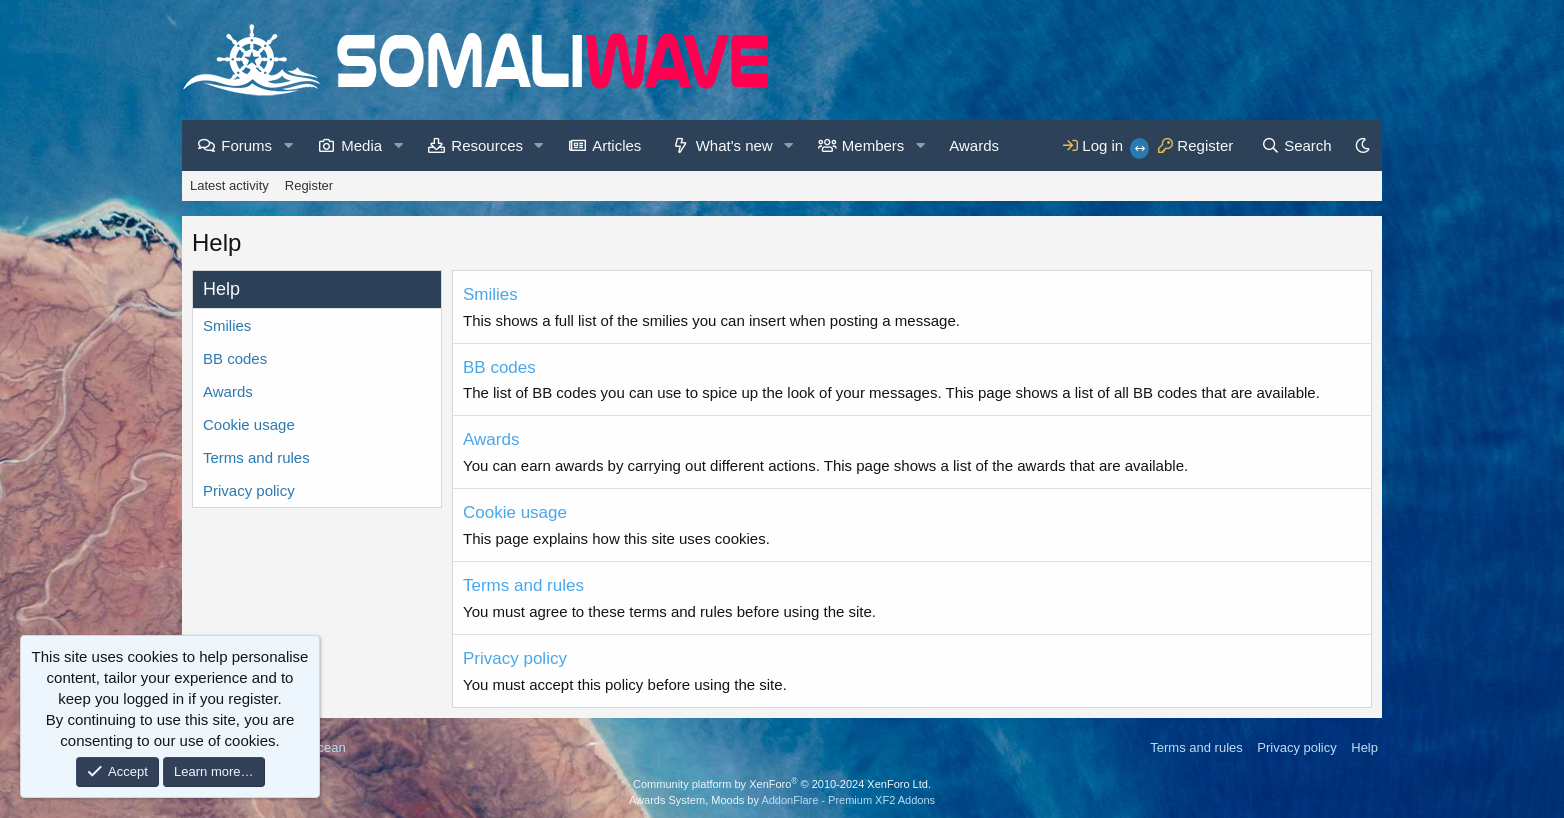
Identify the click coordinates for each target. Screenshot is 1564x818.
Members (873, 145)
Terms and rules (256, 457)
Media (361, 145)
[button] (288, 145)
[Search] (1296, 145)
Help (1364, 747)
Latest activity (229, 185)
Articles (616, 145)
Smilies (227, 325)
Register (309, 185)
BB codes (235, 358)
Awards (974, 145)
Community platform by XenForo (782, 784)
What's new (734, 145)
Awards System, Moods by (782, 800)
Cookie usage (249, 424)
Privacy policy (249, 490)
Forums (246, 145)
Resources (487, 145)
